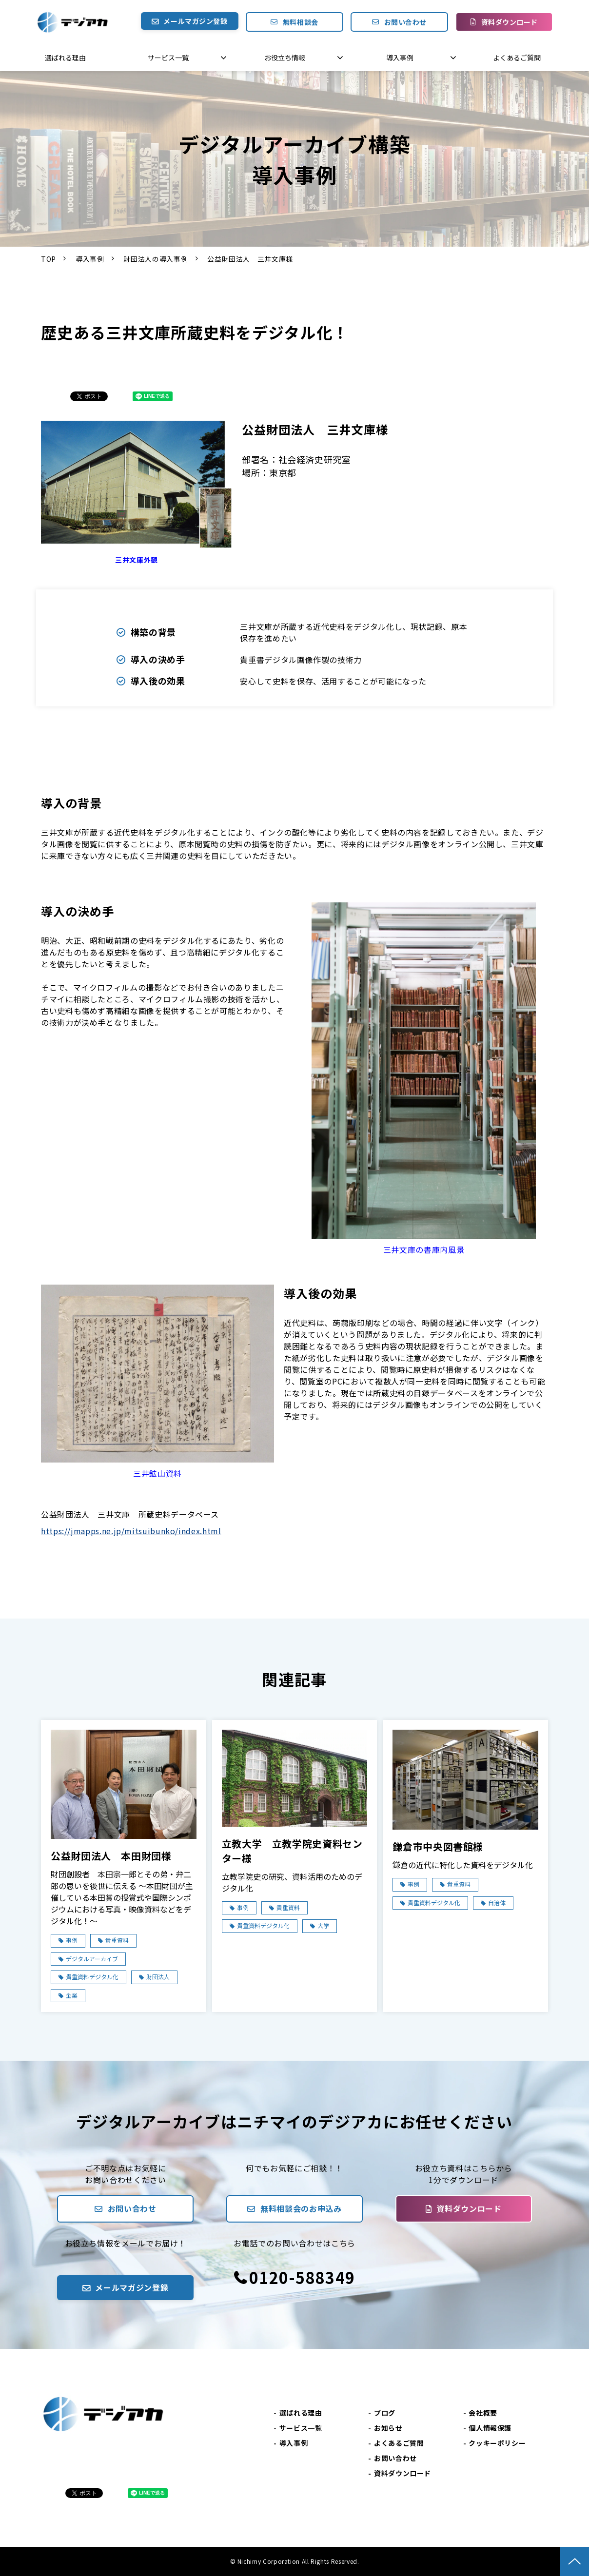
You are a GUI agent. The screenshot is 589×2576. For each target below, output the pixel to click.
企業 (72, 1995)
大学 (323, 1925)
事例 (72, 1940)
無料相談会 (300, 22)
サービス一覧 (168, 57)
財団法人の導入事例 (155, 259)
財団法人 (158, 1976)
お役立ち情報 (284, 57)
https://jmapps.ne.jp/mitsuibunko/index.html (131, 1531)
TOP (48, 259)
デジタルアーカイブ (92, 1958)
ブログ (384, 2413)
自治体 (497, 1902)
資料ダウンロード (509, 22)
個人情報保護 (490, 2428)
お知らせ (388, 2428)
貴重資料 (117, 1940)
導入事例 (399, 57)
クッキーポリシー (497, 2443)
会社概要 (483, 2413)
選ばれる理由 (65, 57)
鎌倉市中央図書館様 (438, 1846)
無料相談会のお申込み (300, 2208)
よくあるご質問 (517, 57)
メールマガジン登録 (195, 21)
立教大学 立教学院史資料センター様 (292, 1850)
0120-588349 (302, 2277)
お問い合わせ (405, 22)
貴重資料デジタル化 (92, 1976)
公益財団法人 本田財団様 (111, 1856)
